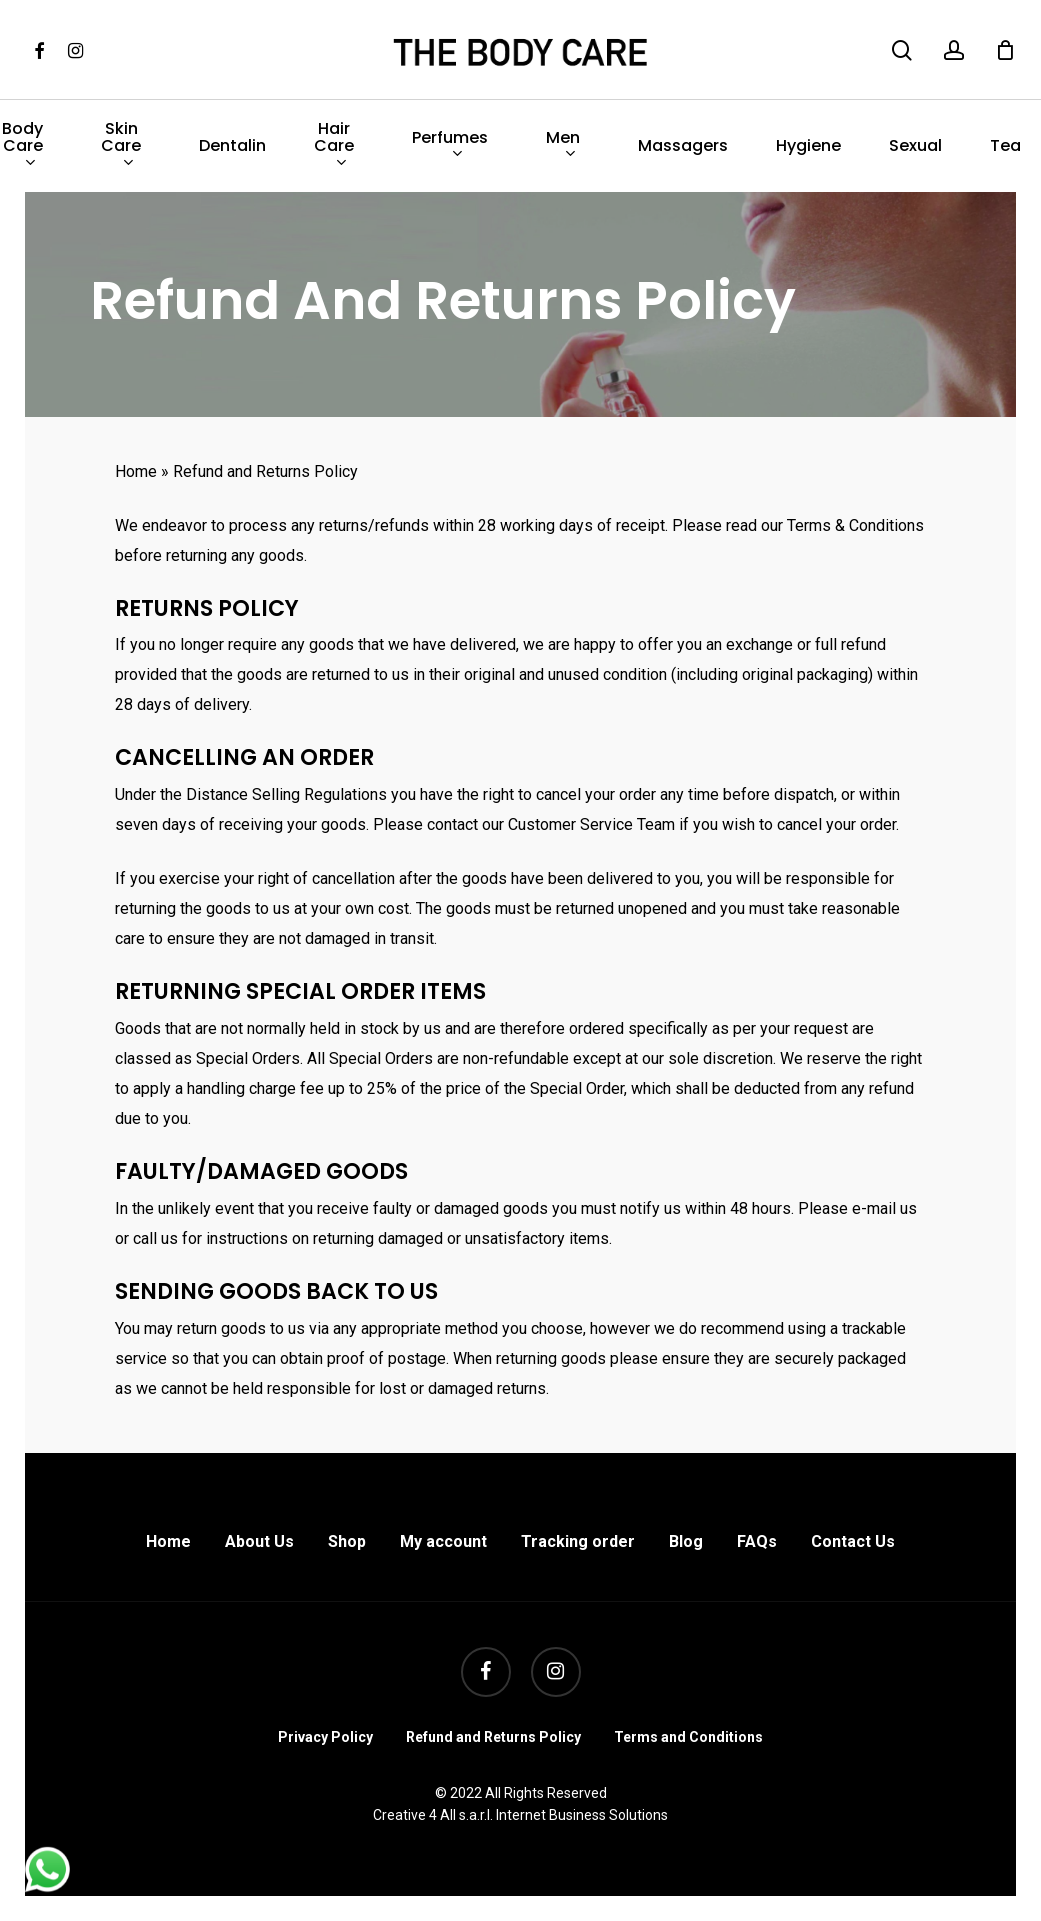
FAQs (757, 1541)
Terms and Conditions (688, 1737)
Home (136, 471)
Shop (347, 1541)
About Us (259, 1541)
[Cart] (1005, 50)
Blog (686, 1541)
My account (443, 1541)
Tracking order (578, 1541)
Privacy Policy (325, 1737)
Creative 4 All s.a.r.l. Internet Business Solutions (520, 1815)
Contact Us (853, 1541)
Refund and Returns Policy (493, 1737)
